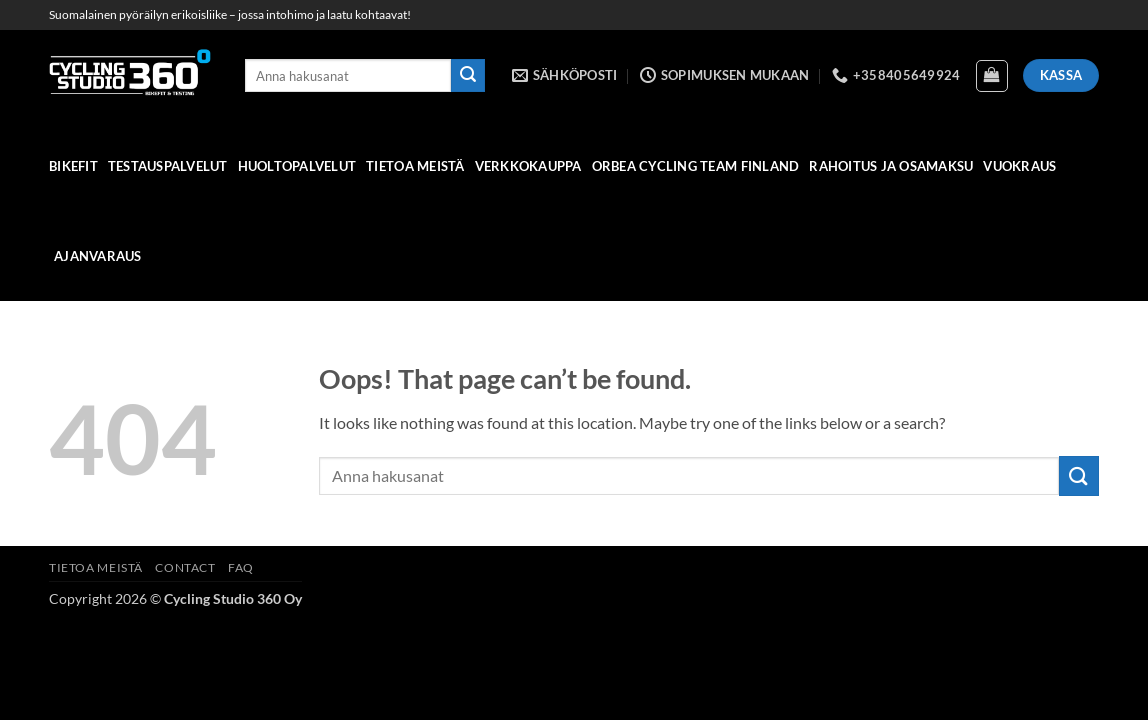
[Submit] (468, 76)
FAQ (241, 567)
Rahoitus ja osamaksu (891, 166)
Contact (185, 567)
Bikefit (73, 166)
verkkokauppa (528, 166)
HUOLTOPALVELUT (297, 166)
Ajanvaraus (98, 256)
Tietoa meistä (415, 166)
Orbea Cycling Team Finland (696, 166)
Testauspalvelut (168, 166)
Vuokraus (1019, 166)
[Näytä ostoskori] (992, 76)
